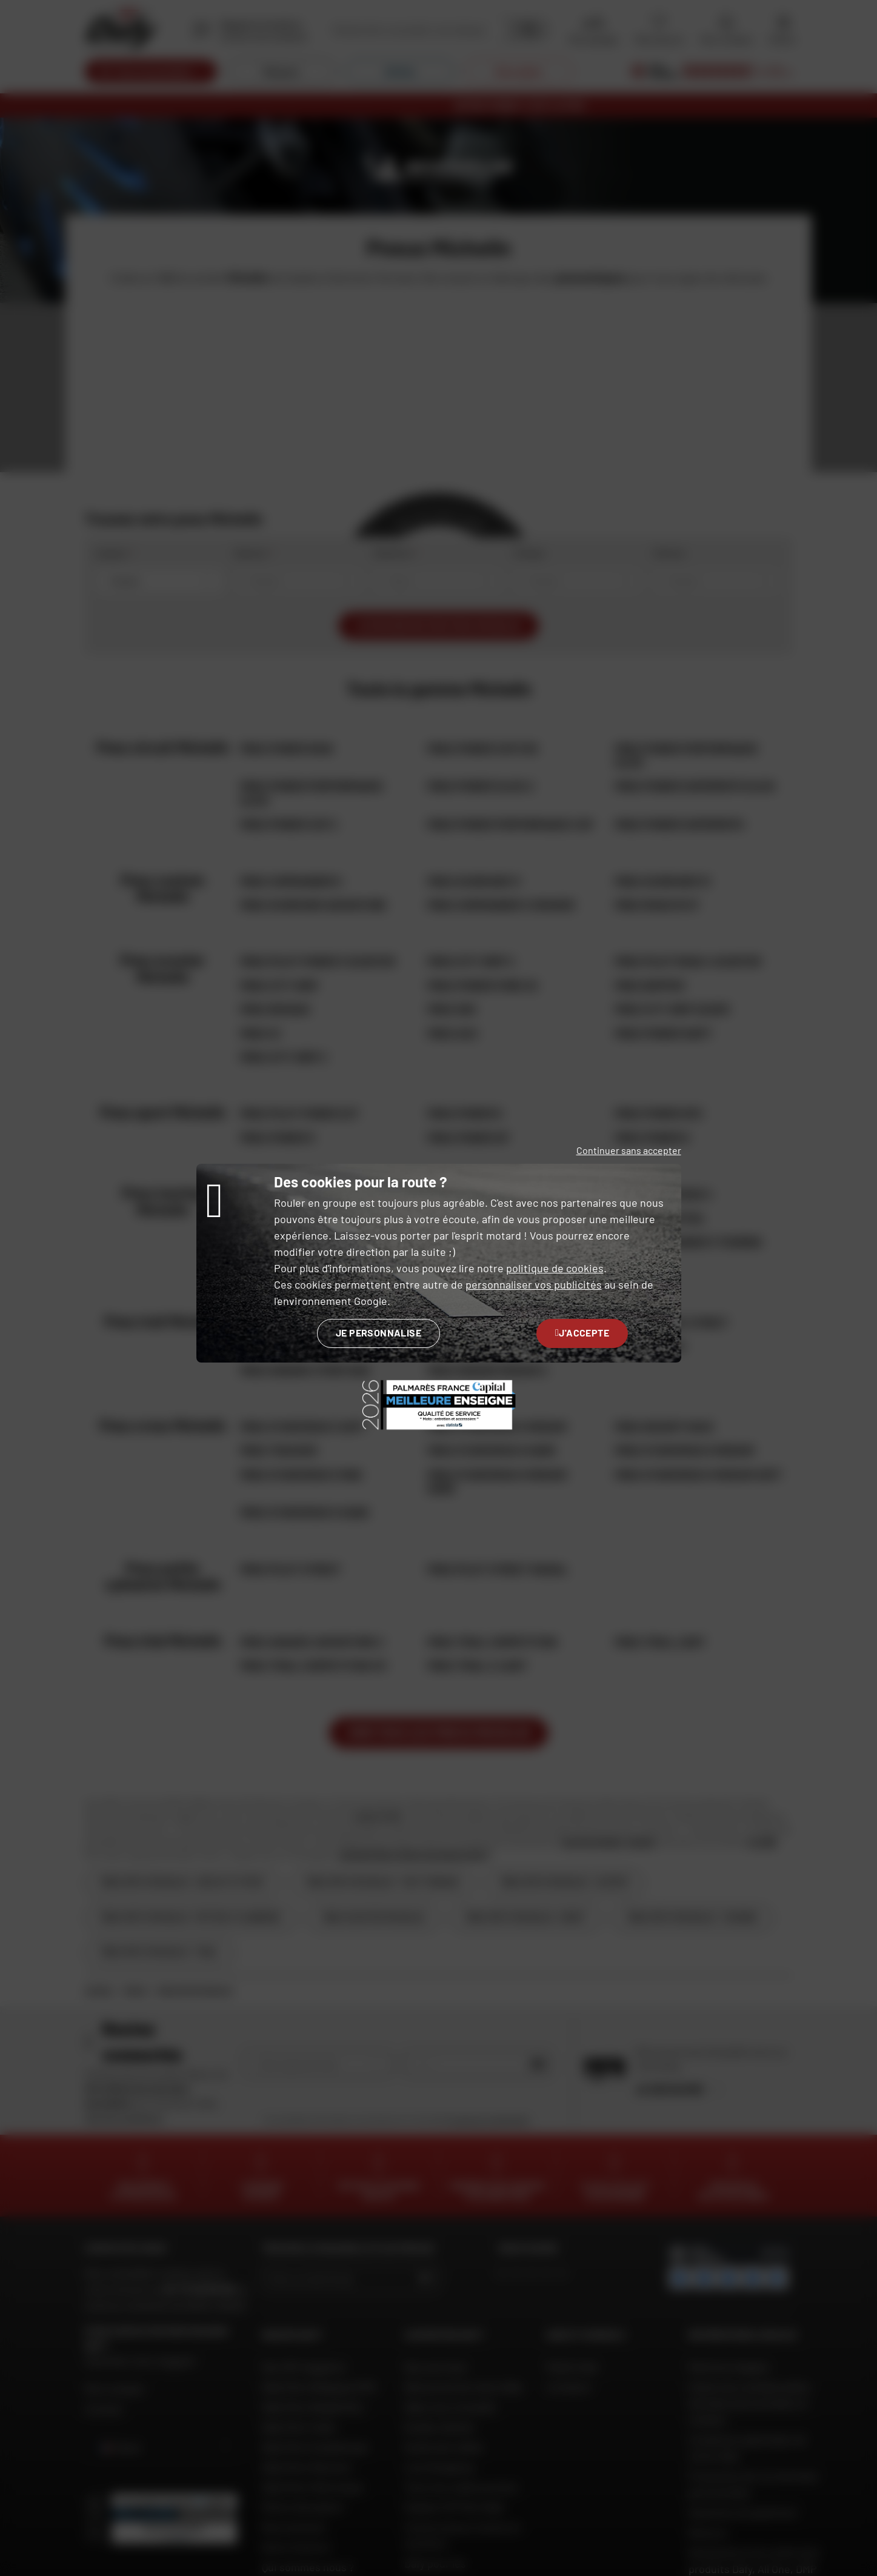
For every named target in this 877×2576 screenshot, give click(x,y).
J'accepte (582, 1332)
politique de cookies (555, 1268)
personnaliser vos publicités (533, 1284)
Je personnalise (378, 1332)
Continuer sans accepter (628, 1150)
